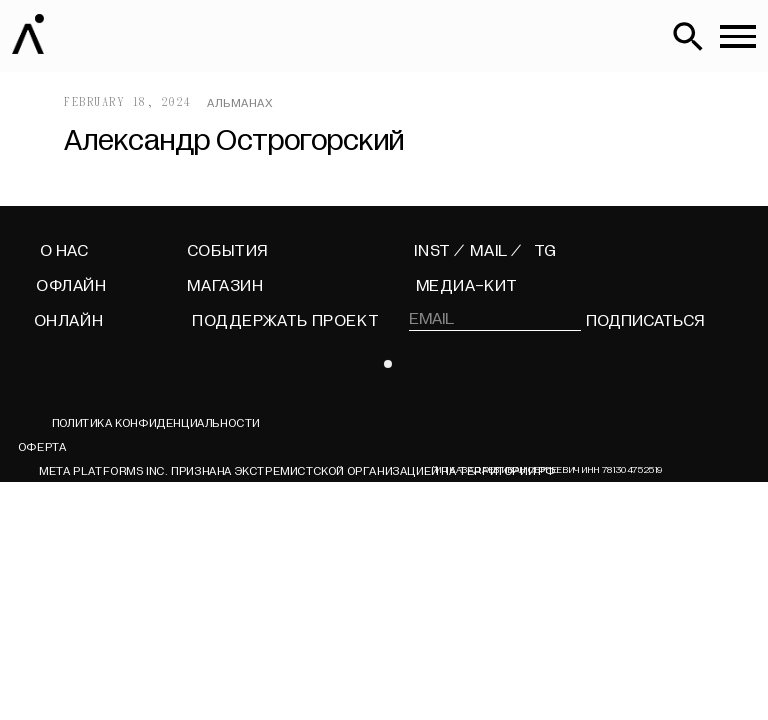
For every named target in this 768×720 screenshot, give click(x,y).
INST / (439, 251)
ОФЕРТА (42, 447)
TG (545, 251)
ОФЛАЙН (71, 286)
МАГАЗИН (225, 286)
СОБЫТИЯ (227, 251)
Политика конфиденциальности (156, 423)
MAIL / (496, 251)
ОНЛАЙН (69, 321)
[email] (495, 319)
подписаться (644, 321)
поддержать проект (285, 321)
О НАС (64, 251)
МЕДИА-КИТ (467, 286)
